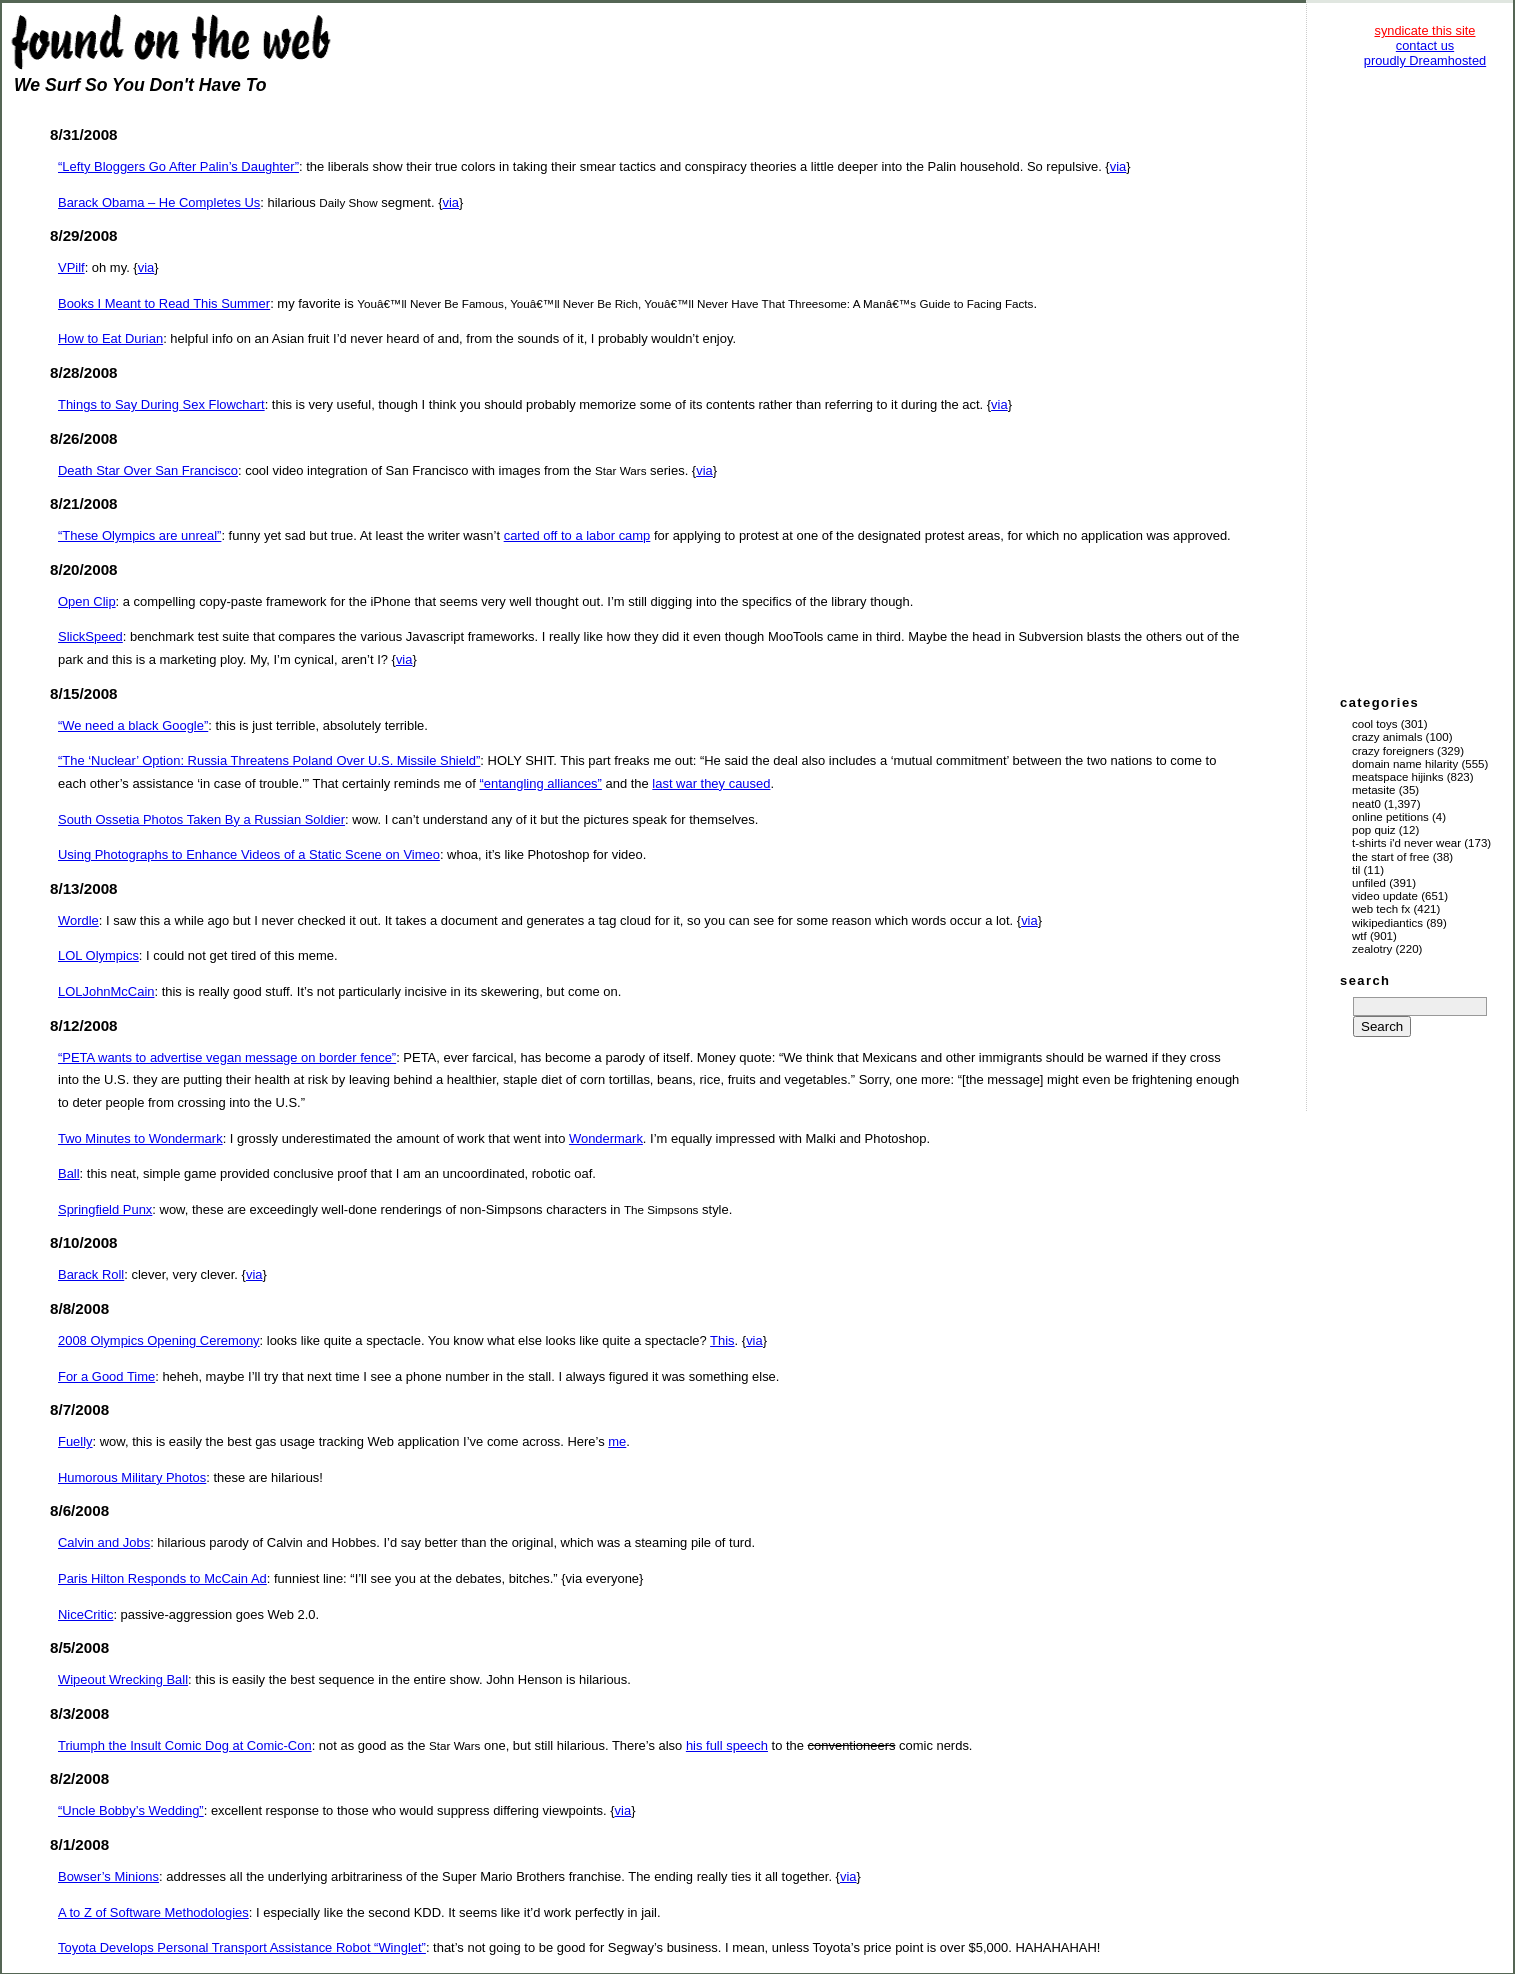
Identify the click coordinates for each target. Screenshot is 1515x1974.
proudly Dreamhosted (1425, 60)
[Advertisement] (1425, 380)
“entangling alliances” (541, 783)
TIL (1356, 870)
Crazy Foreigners (1393, 751)
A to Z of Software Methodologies (153, 1912)
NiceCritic (85, 1614)
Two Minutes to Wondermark (140, 1138)
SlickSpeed (90, 636)
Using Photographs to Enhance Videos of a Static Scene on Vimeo (249, 854)
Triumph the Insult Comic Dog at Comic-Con (185, 1745)
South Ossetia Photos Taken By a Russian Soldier (201, 819)
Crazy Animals (1387, 737)
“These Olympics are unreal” (139, 535)
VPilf (71, 267)
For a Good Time (106, 1376)
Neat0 (1366, 804)
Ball (69, 1173)
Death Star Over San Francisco (148, 470)
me (617, 1441)
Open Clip (87, 601)
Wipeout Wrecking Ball (123, 1679)
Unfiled (1369, 883)
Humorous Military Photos (132, 1477)
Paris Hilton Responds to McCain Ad (162, 1578)
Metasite (1374, 790)
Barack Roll (91, 1274)
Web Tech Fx (1381, 909)
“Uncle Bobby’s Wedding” (131, 1810)
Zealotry (1372, 949)
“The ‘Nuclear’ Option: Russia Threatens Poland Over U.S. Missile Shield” (269, 760)
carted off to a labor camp (577, 535)
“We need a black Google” (133, 725)
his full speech (727, 1745)
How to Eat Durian (110, 338)
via (1118, 166)
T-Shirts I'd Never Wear (1406, 843)
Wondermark (606, 1138)
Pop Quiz (1374, 830)
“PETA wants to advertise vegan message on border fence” (227, 1057)
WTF (1359, 936)
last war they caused (711, 783)
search (1365, 980)
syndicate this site (1424, 30)
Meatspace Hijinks (1398, 777)
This (722, 1340)
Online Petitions (1390, 817)
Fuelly (75, 1441)
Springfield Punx (105, 1209)
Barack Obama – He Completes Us (159, 202)
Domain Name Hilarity (1405, 764)
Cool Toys (1374, 724)
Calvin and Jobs (104, 1542)
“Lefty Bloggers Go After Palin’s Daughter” (178, 166)
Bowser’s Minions (108, 1876)
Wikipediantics (1387, 923)
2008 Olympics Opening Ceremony (159, 1340)
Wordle (78, 920)
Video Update (1385, 896)
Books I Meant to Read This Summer (164, 303)
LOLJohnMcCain (106, 991)
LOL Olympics (98, 955)
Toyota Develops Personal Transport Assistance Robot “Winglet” (242, 1947)
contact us (1425, 45)
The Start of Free (1390, 857)
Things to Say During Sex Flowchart (161, 404)
